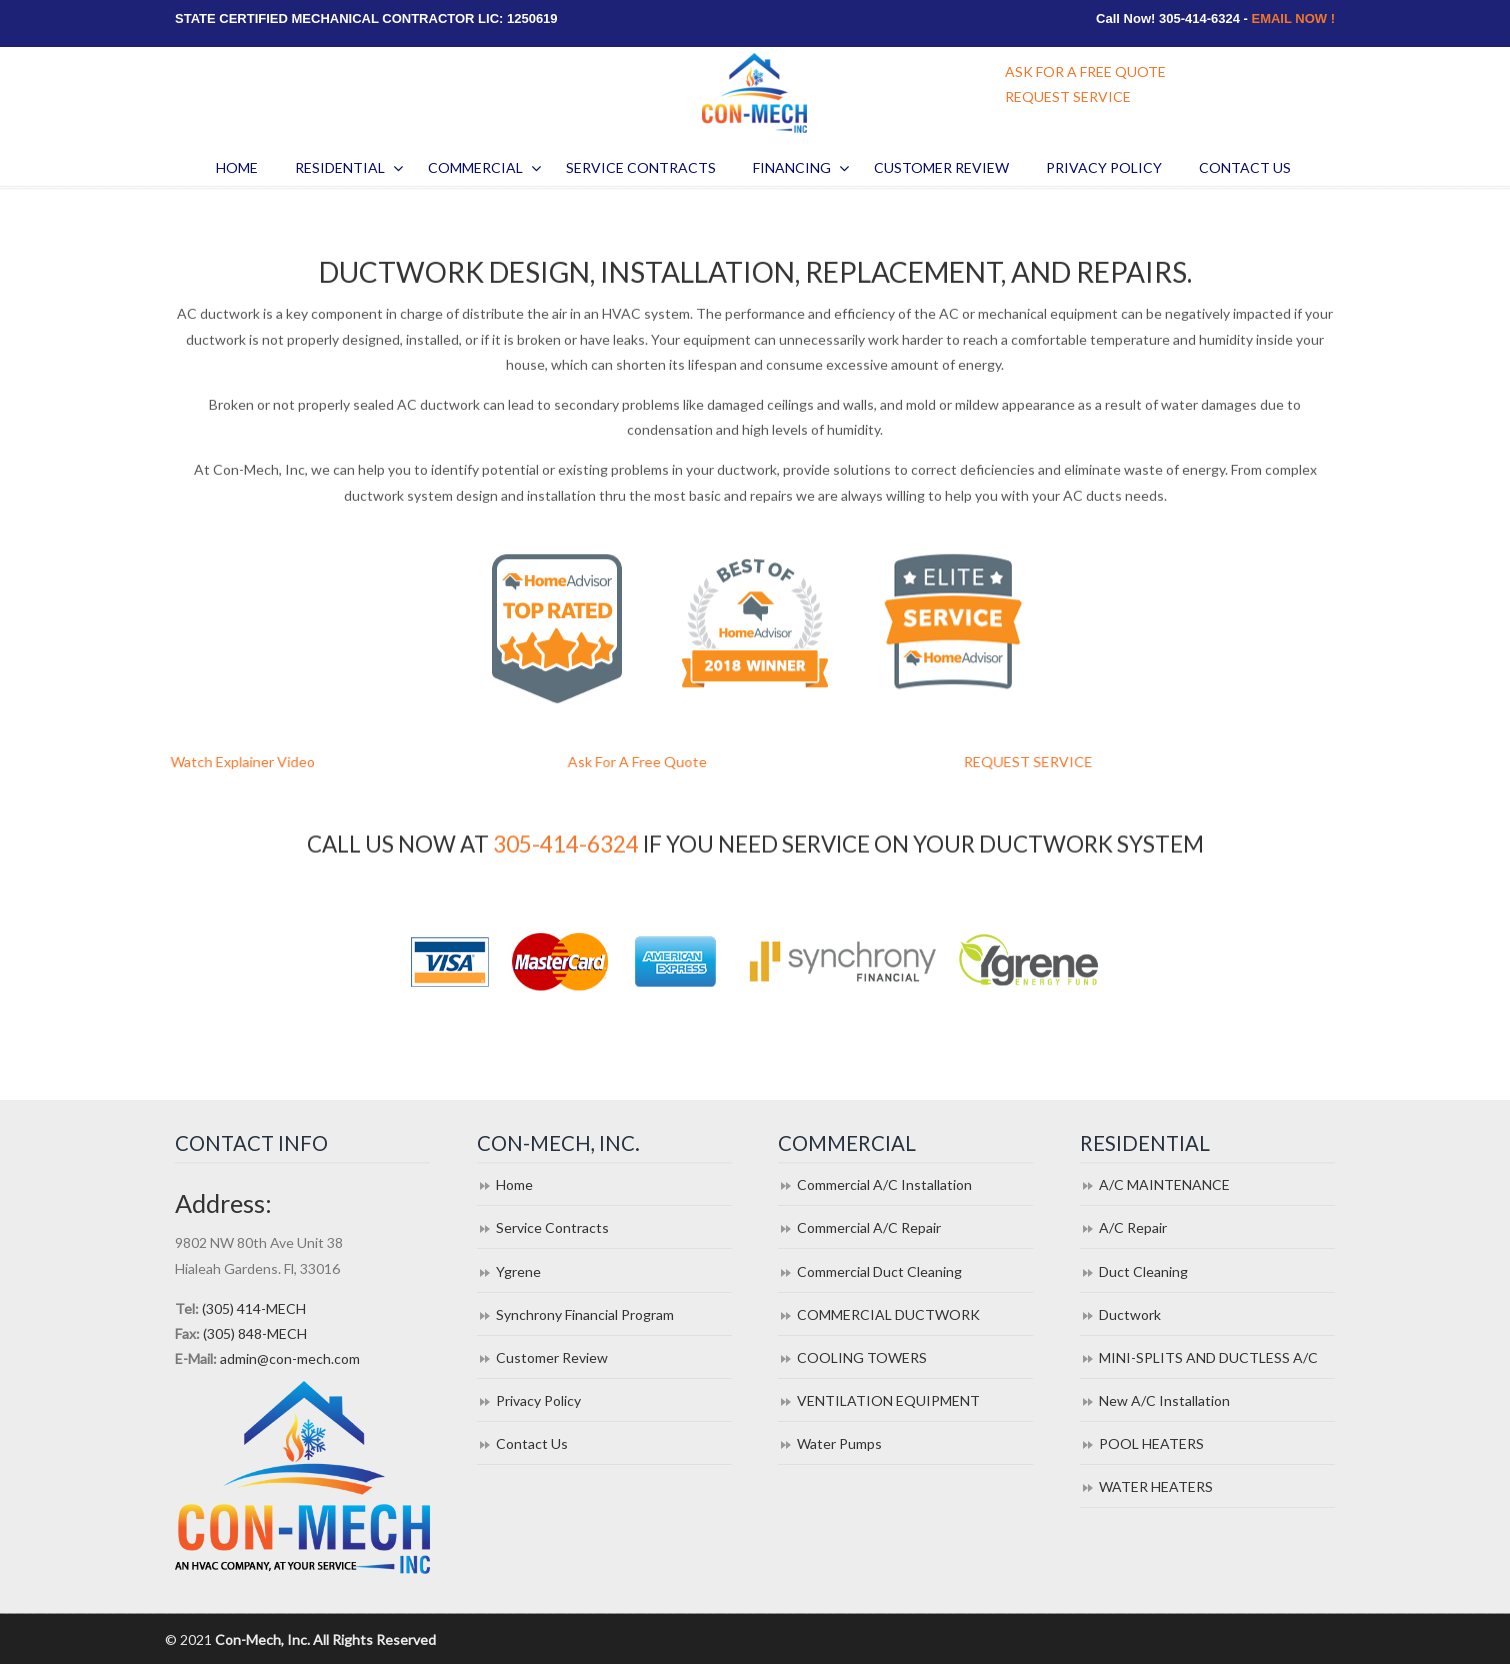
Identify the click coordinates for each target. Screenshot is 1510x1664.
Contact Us (532, 1443)
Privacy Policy (538, 1400)
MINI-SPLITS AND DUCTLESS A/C (1208, 1357)
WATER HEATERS (1156, 1486)
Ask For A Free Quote (658, 761)
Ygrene (518, 1271)
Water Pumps (839, 1443)
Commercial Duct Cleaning (879, 1271)
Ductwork (1130, 1314)
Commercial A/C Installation (884, 1184)
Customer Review (552, 1357)
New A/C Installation (1164, 1400)
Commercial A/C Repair (869, 1227)
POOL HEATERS (1151, 1443)
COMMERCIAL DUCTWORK (888, 1314)
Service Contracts (552, 1227)
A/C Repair (1133, 1227)
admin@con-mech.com (290, 1358)
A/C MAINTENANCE (1164, 1184)
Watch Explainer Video (264, 761)
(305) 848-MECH (255, 1333)
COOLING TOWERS (862, 1357)
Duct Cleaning (1143, 1271)
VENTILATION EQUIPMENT (888, 1400)
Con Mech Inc (755, 93)
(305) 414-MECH (254, 1308)
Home (514, 1184)
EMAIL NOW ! (1293, 18)
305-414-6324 (566, 845)
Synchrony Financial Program (585, 1314)
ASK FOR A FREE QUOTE (1085, 71)
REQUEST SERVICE (1068, 96)
